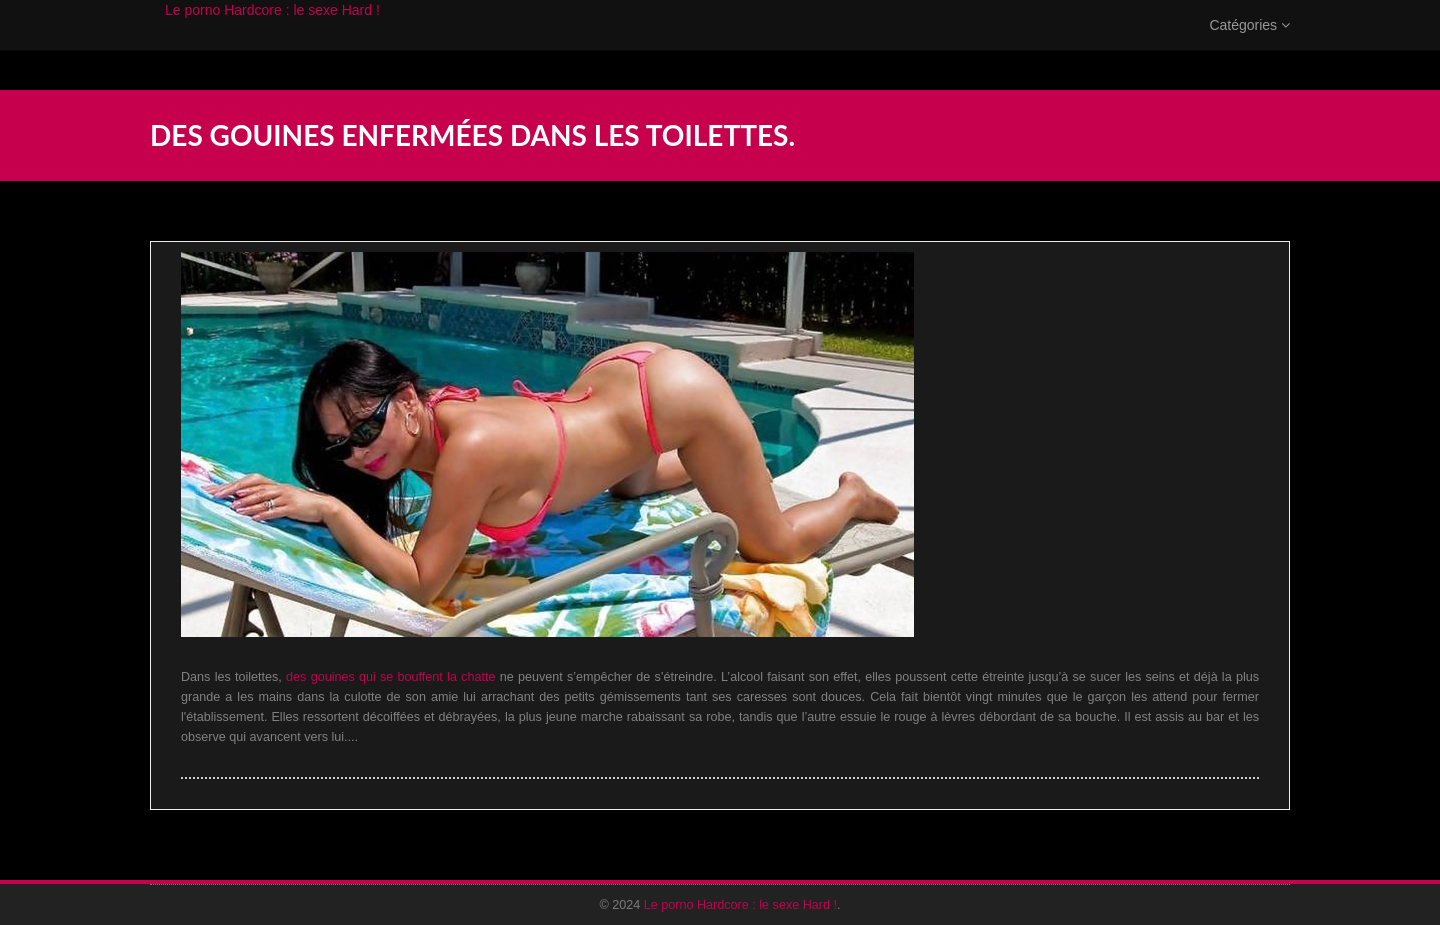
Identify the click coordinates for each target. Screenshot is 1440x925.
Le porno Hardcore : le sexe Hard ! (272, 30)
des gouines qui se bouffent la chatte (390, 677)
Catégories (1249, 45)
